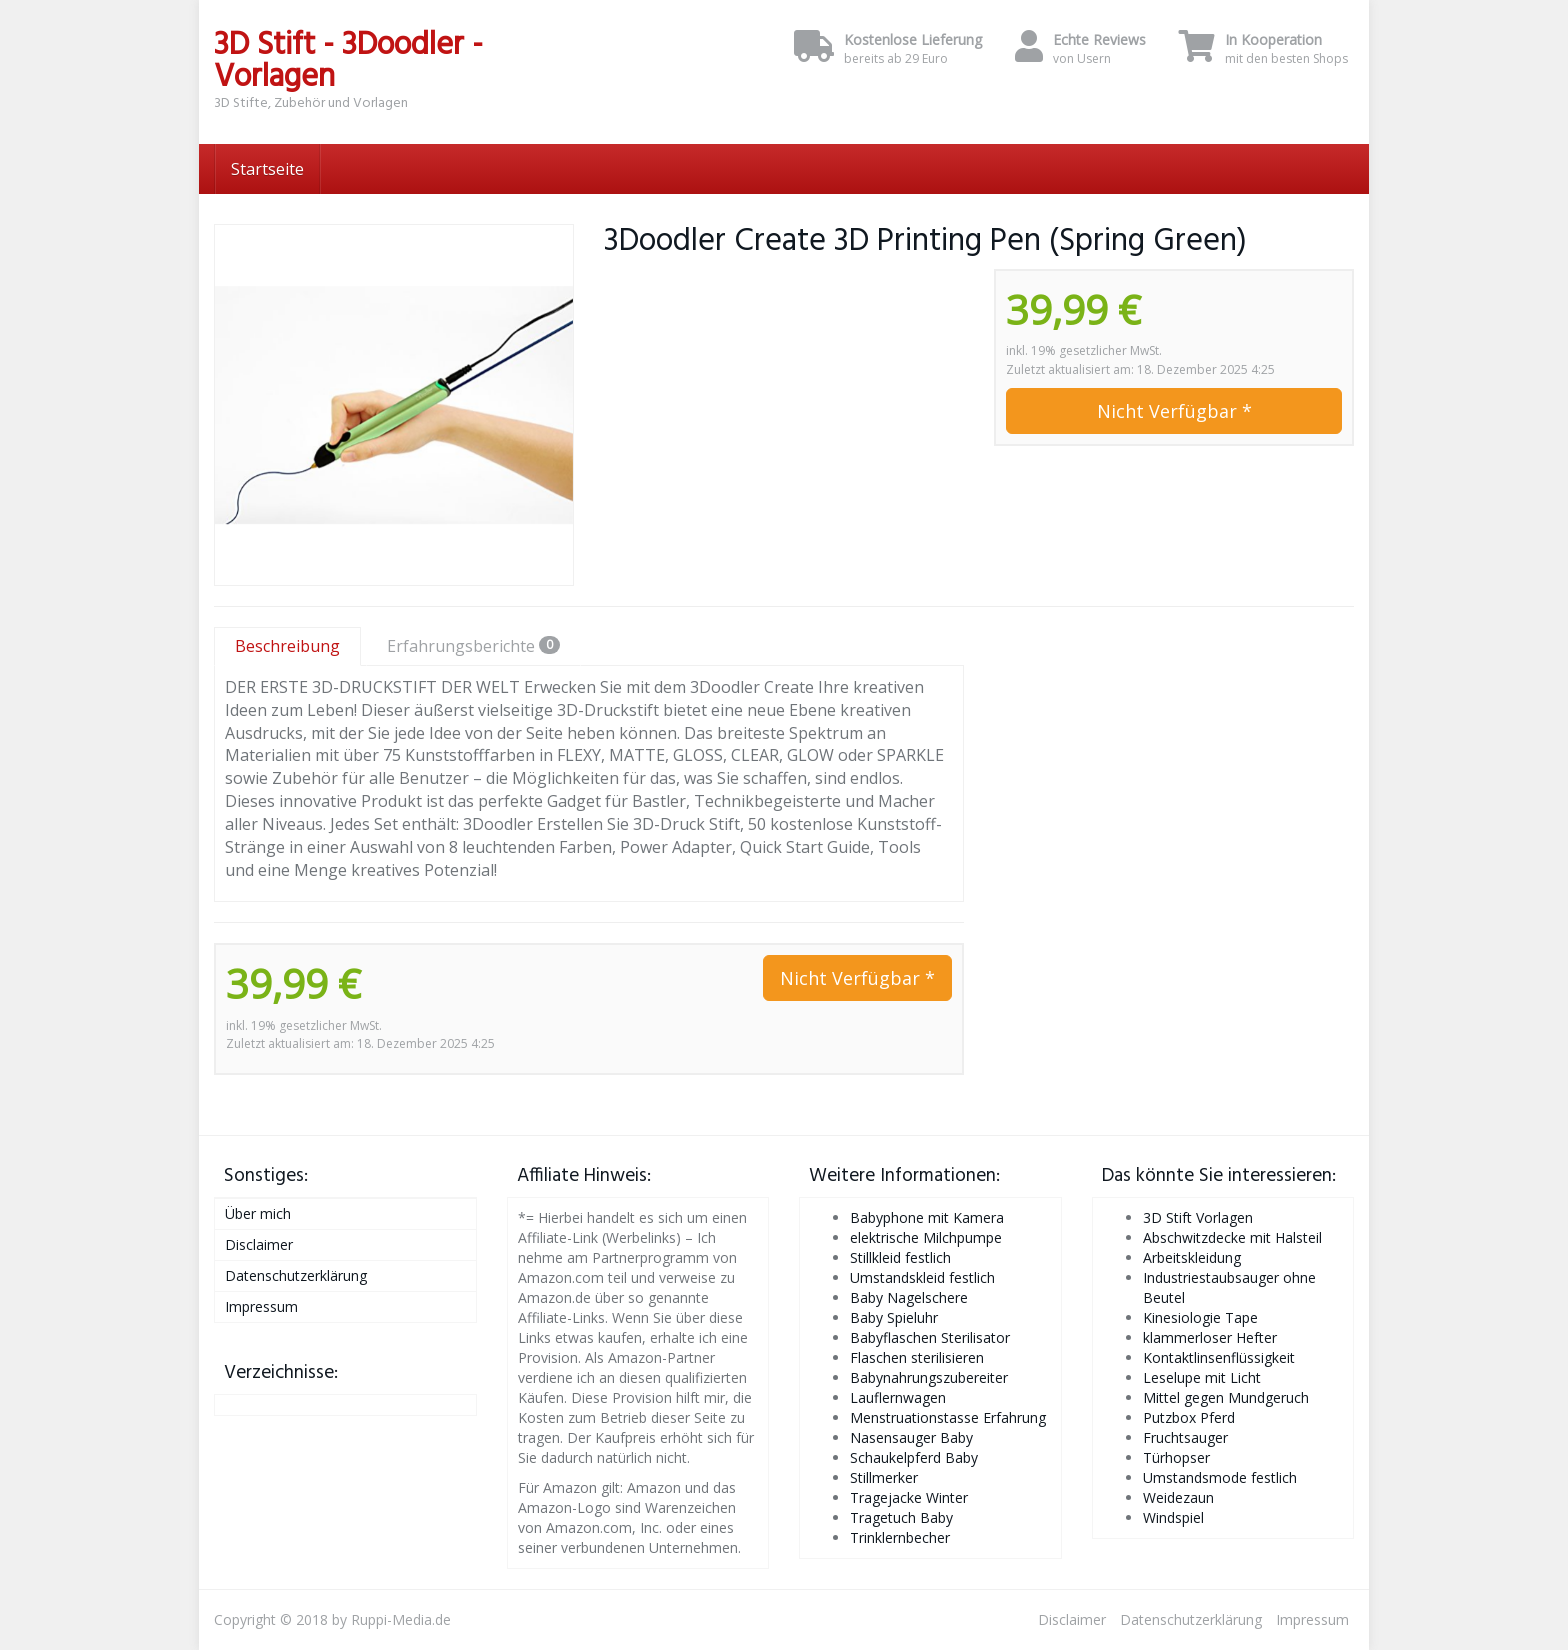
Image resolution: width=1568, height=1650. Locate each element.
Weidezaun (1178, 1497)
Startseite (267, 169)
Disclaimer (259, 1244)
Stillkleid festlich (900, 1257)
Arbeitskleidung (1192, 1257)
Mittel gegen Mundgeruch (1226, 1397)
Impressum (261, 1306)
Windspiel (1173, 1517)
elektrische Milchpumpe (926, 1237)
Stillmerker (884, 1477)
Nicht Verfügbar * (1174, 411)
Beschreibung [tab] (287, 646)
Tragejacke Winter (909, 1497)
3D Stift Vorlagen (1198, 1217)
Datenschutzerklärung (296, 1275)
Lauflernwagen (898, 1397)
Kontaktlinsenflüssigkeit (1219, 1357)
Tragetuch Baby (901, 1517)
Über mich (258, 1213)
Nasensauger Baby (911, 1437)
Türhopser (1176, 1457)
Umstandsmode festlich (1220, 1477)
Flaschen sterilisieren (917, 1357)
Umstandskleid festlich (922, 1277)
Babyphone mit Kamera (927, 1217)
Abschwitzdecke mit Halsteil (1232, 1237)
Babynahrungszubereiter (929, 1377)
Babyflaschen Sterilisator (930, 1337)
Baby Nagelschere (909, 1297)
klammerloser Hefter (1210, 1337)
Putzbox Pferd (1189, 1417)
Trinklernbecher (900, 1537)
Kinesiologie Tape (1200, 1317)
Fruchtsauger (1185, 1437)
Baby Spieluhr (894, 1317)
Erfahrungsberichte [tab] (473, 646)
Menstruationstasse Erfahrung (948, 1417)
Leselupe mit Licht (1202, 1377)
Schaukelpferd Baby (914, 1457)
